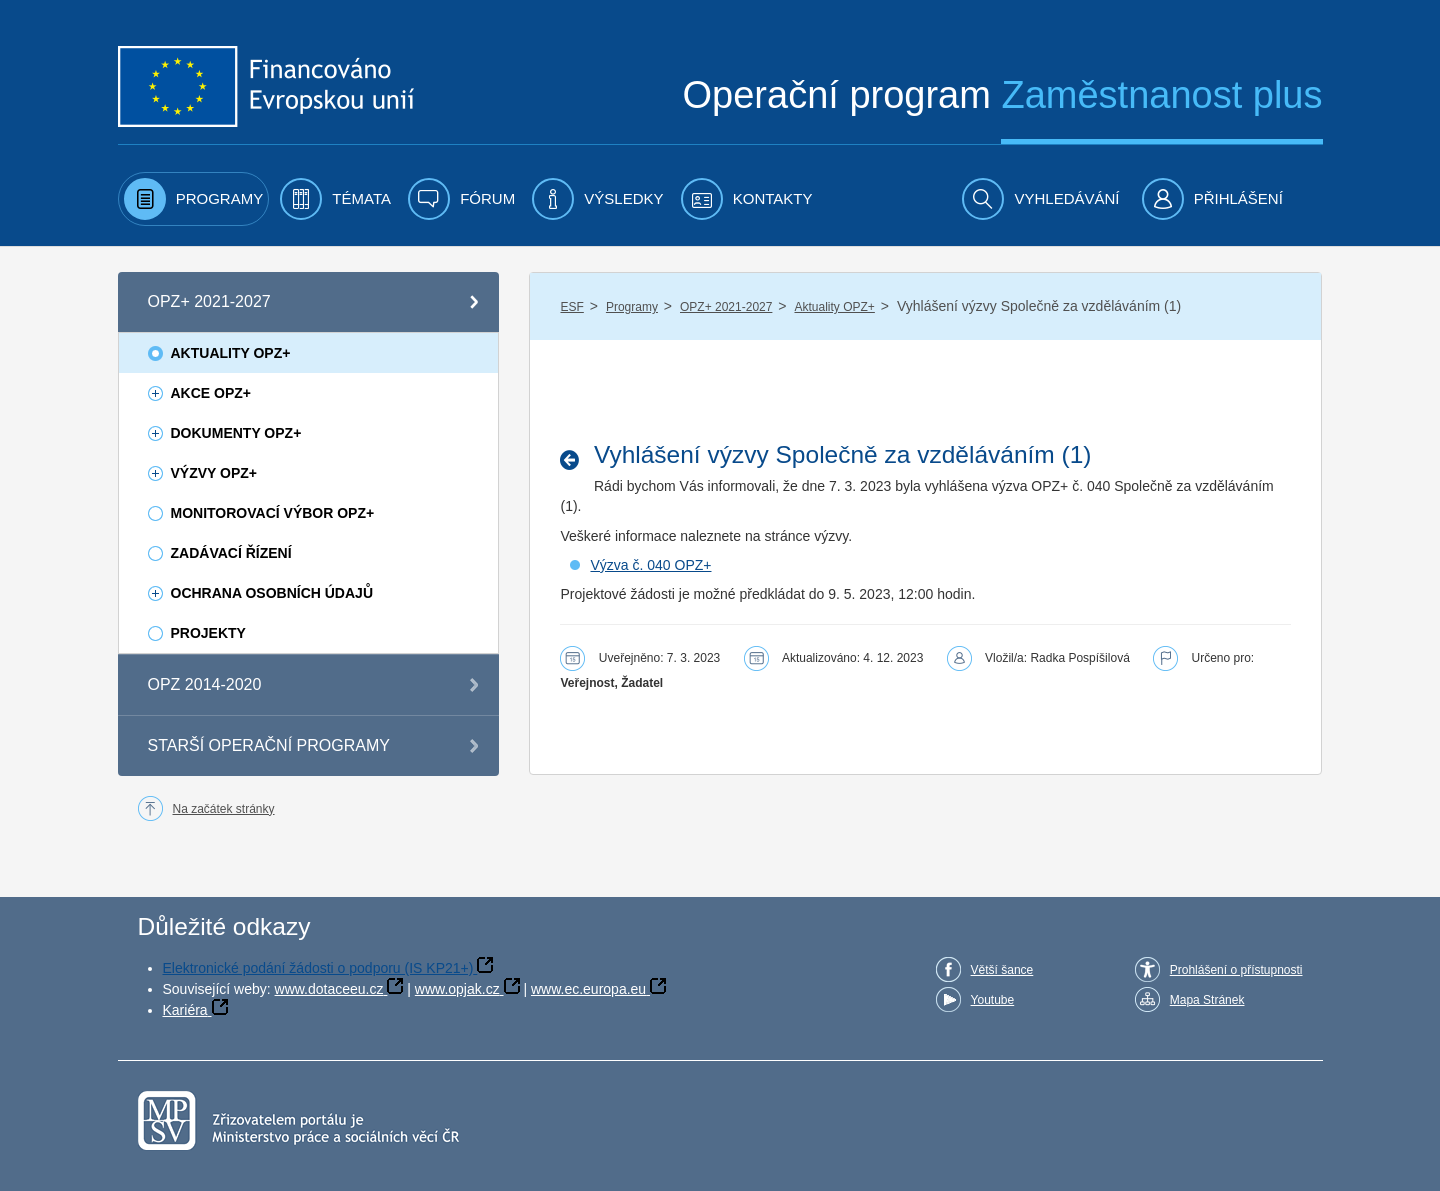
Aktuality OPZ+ (834, 307)
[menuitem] (194, 199)
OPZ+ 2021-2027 (726, 307)
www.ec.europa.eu (588, 989)
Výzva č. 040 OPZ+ (650, 565)
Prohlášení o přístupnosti (1236, 970)
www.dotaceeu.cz (329, 989)
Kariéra (185, 1010)
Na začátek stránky (224, 809)
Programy (632, 307)
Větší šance (1002, 970)
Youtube (993, 1000)
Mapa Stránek (1207, 1000)
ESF (571, 307)
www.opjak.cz (457, 989)
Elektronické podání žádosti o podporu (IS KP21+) (318, 968)
